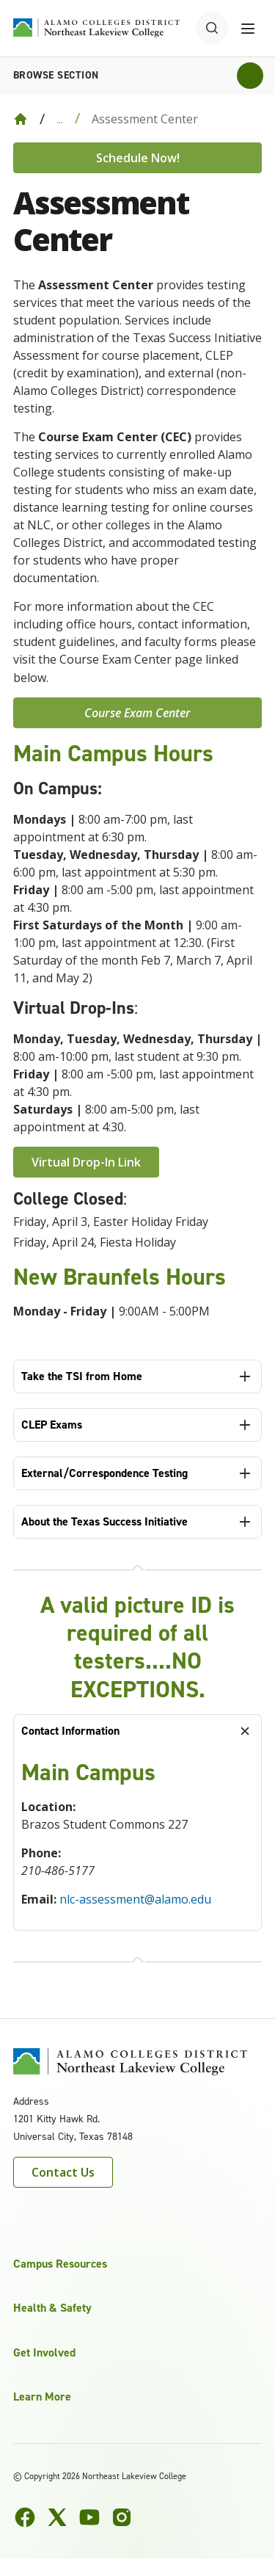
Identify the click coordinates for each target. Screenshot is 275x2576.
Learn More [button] (42, 2396)
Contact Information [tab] (70, 1730)
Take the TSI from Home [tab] (81, 1376)
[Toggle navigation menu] (247, 28)
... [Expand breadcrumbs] (59, 119)
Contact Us (63, 2172)
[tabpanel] (137, 1838)
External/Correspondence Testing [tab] (104, 1473)
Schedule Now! (138, 158)
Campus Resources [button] (60, 2263)
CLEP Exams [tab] (51, 1424)
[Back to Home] (20, 119)
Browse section (56, 75)
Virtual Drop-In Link (86, 1162)
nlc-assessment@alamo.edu (135, 1899)
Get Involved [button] (44, 2352)
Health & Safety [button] (52, 2307)
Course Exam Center (137, 713)
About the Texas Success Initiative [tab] (104, 1521)
